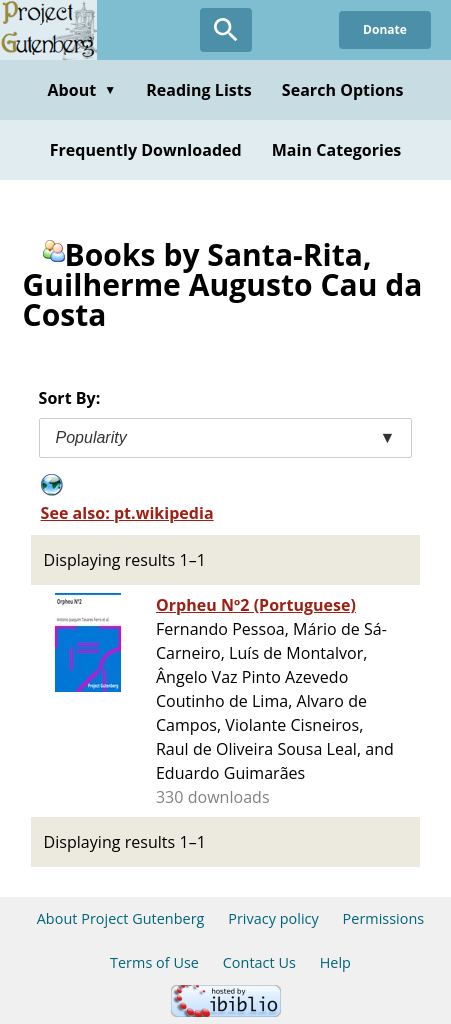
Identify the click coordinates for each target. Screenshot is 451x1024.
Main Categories (337, 150)
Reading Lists (199, 90)
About (81, 90)
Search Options (343, 90)
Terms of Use (154, 962)
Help (335, 962)
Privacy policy (273, 918)
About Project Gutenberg (121, 918)
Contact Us (259, 962)
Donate (385, 29)
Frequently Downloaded (146, 150)
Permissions (384, 918)
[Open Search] (226, 30)
